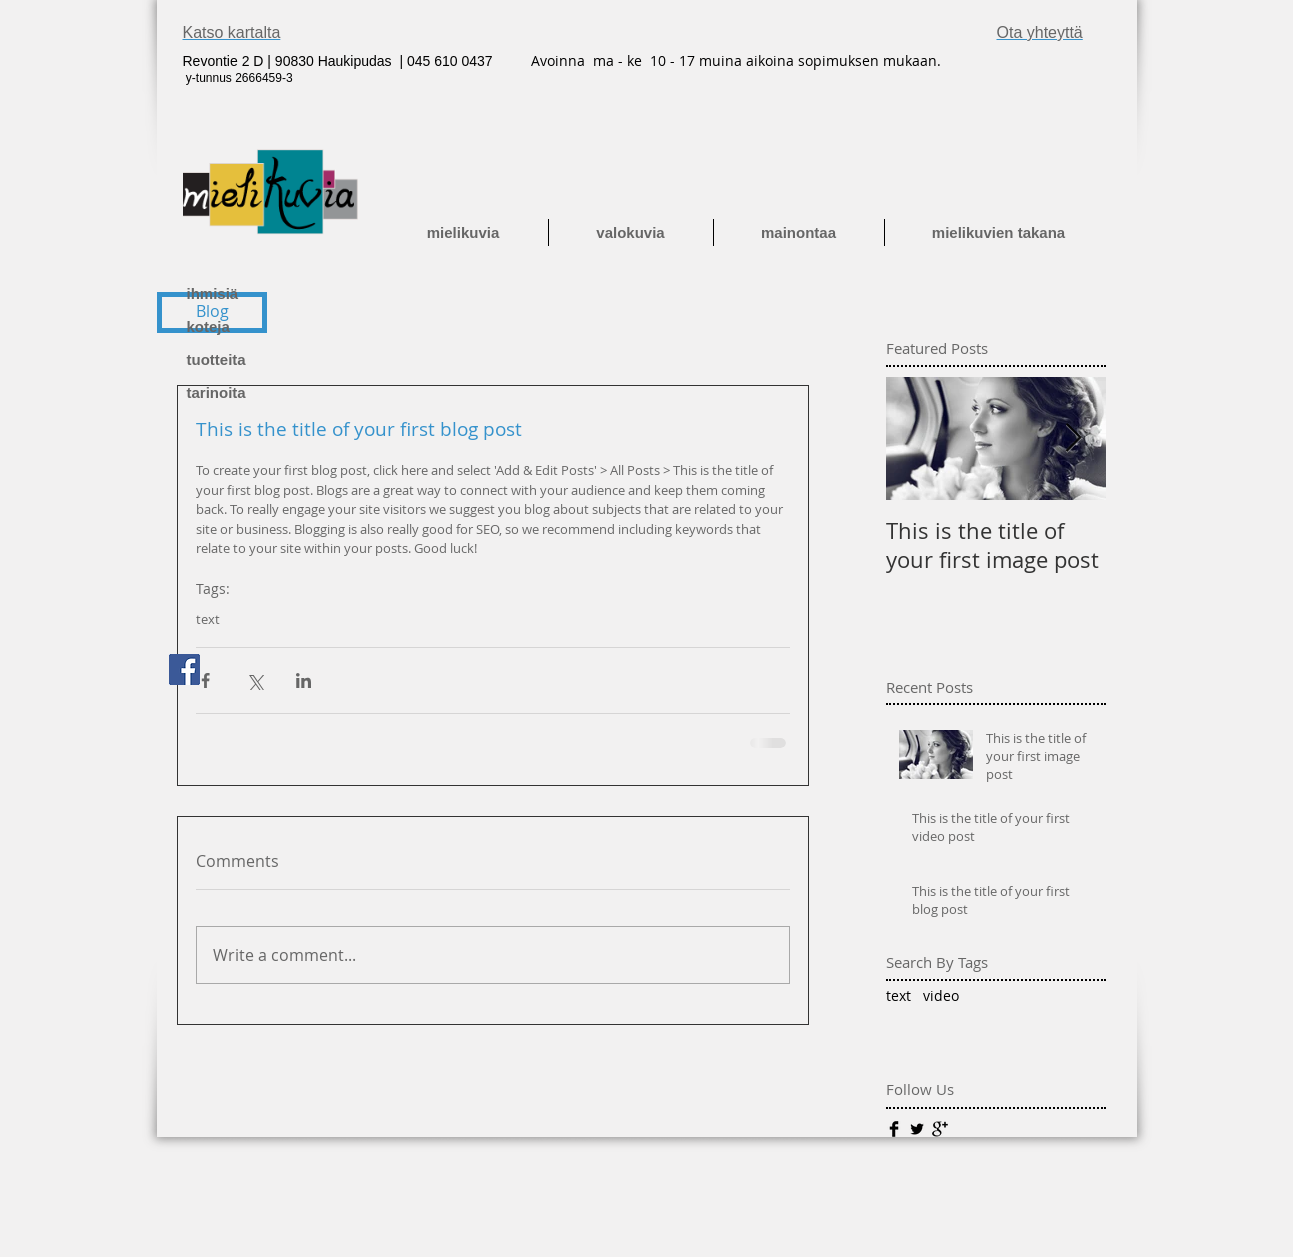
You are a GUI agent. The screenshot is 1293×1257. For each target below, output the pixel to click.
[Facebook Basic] (894, 1129)
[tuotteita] (256, 359)
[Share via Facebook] (205, 680)
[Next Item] (1074, 438)
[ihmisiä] (256, 293)
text (208, 619)
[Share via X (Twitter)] (254, 680)
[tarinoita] (256, 392)
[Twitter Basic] (917, 1129)
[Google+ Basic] (940, 1129)
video (941, 995)
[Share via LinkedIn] (303, 680)
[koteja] (256, 326)
